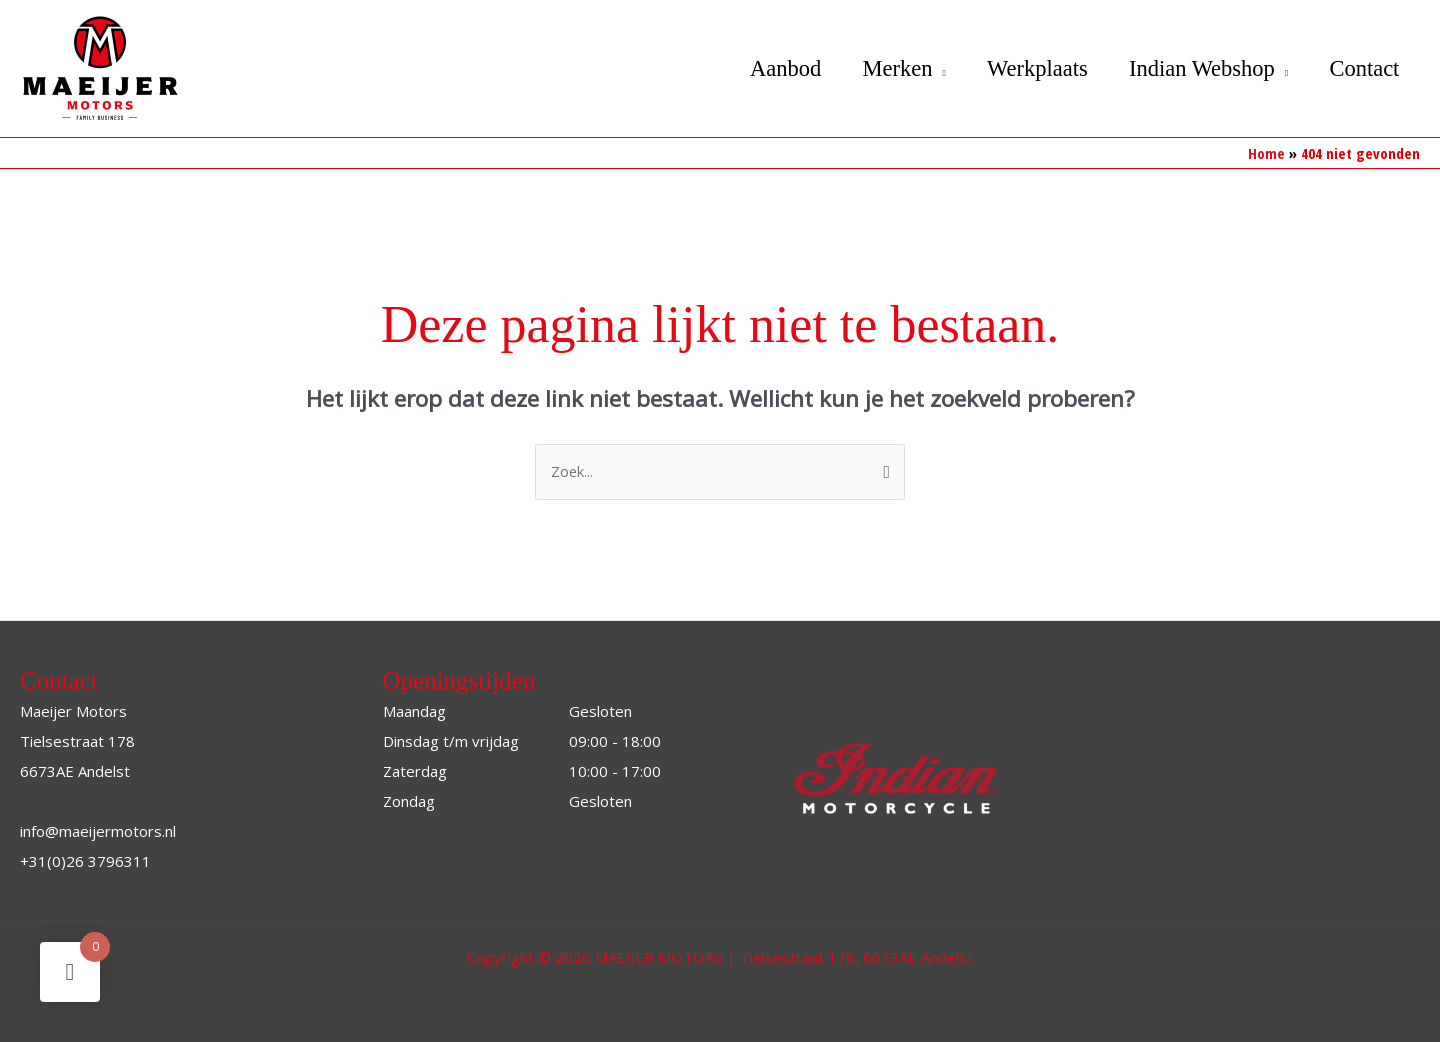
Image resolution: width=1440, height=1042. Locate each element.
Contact (1363, 68)
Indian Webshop (1196, 68)
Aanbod (768, 68)
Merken (884, 68)
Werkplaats (1028, 68)
